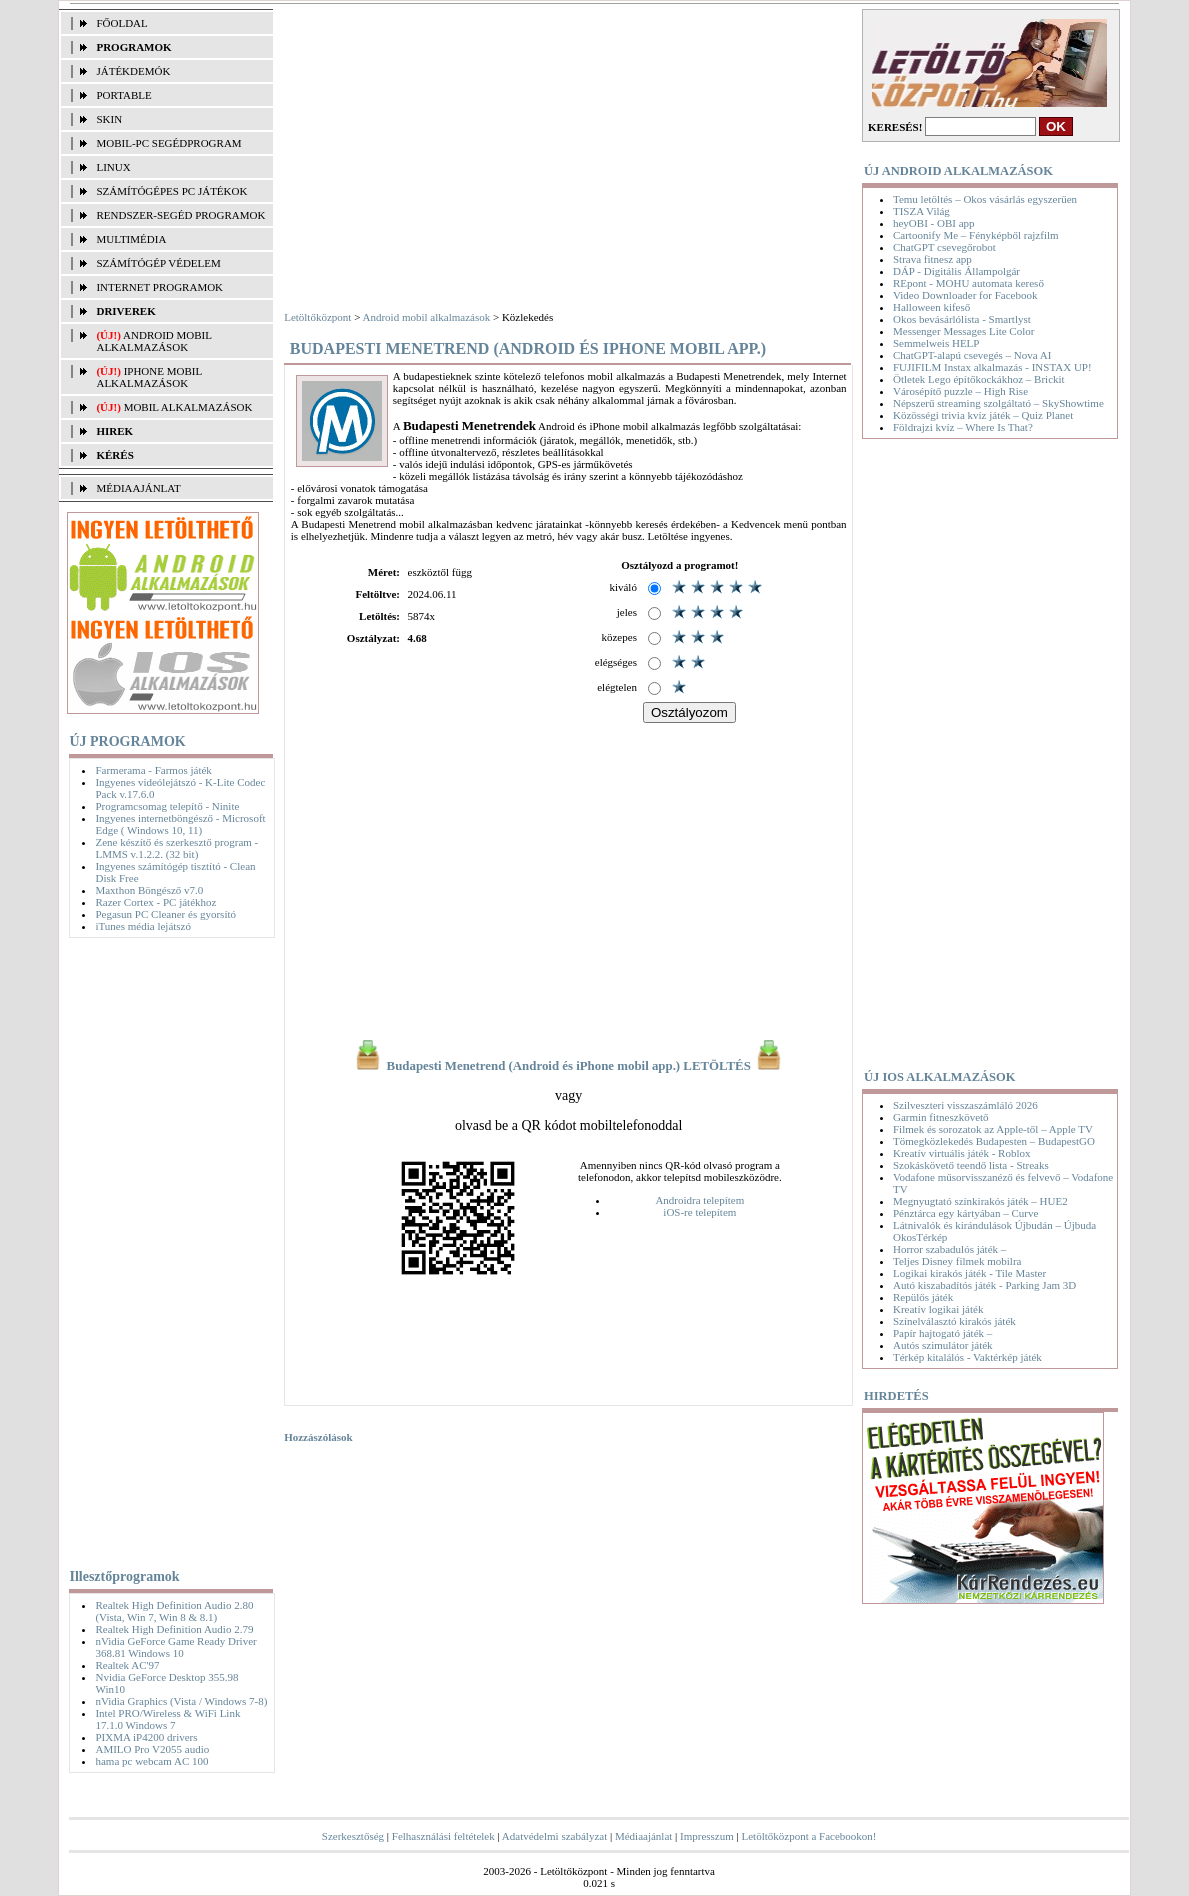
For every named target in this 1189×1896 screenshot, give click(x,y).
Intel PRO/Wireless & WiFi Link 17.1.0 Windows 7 (167, 1719)
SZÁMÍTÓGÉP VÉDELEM (158, 263)
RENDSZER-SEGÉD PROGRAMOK (180, 215)
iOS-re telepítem (699, 1212)
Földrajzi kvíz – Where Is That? (963, 427)
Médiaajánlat (643, 1836)
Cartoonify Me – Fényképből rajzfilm (976, 235)
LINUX (113, 167)
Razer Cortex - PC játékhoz (155, 902)
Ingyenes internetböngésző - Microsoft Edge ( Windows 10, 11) (180, 824)
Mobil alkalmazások (188, 407)
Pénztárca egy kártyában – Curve (965, 1213)
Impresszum (707, 1836)
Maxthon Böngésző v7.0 (149, 890)
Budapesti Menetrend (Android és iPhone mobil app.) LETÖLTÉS (568, 1066)
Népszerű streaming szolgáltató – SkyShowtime (998, 403)
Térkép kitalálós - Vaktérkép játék (967, 1357)
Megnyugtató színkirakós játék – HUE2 (980, 1201)
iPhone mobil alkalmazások (148, 377)
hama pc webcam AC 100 (151, 1761)
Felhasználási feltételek (443, 1836)
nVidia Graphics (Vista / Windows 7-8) (181, 1701)
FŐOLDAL (121, 23)
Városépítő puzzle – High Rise (960, 391)
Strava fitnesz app (932, 259)
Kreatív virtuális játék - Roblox (961, 1153)
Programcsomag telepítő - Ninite (167, 806)
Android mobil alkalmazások (153, 341)
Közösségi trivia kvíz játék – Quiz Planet (983, 415)
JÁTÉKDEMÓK (133, 71)
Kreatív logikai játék (938, 1309)
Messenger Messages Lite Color (963, 331)
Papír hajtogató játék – (942, 1333)
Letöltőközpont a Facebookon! (809, 1836)
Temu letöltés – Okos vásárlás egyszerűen (985, 199)
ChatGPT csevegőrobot (944, 247)
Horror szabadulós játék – (949, 1249)
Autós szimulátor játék (943, 1345)
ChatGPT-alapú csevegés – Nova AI (972, 355)
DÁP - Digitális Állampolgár (956, 271)
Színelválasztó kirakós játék (954, 1321)
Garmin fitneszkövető (941, 1117)
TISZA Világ (921, 211)
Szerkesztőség (353, 1836)
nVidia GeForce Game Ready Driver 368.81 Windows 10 (175, 1647)
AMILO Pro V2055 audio (152, 1749)
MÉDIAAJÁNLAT (138, 488)
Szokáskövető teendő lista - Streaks (971, 1165)
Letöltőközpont (317, 317)
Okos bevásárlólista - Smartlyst (962, 319)
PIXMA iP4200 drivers (146, 1737)
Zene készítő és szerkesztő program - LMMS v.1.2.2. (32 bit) (176, 848)
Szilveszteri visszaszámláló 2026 (965, 1105)
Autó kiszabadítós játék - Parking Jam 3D (984, 1285)
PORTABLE (123, 95)
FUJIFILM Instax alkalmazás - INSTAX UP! (992, 367)
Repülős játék (923, 1297)
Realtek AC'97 (127, 1665)
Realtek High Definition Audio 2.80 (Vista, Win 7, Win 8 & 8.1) (174, 1611)
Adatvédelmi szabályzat (554, 1836)
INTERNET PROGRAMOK (159, 287)
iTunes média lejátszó (143, 926)
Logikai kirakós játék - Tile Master (969, 1273)
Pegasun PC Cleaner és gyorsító (165, 914)
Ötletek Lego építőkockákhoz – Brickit (979, 379)
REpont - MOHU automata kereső (968, 283)
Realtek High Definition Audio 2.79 (174, 1629)
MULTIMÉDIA (131, 239)
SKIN (109, 119)
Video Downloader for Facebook (965, 295)
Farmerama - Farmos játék (153, 770)
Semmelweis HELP (936, 343)
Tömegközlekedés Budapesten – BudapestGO (994, 1141)
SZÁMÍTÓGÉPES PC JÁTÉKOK (171, 191)
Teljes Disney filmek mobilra (957, 1261)
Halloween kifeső (931, 307)
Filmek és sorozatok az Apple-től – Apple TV (993, 1129)
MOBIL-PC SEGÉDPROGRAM (168, 143)
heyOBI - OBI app (934, 223)
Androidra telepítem (699, 1200)
